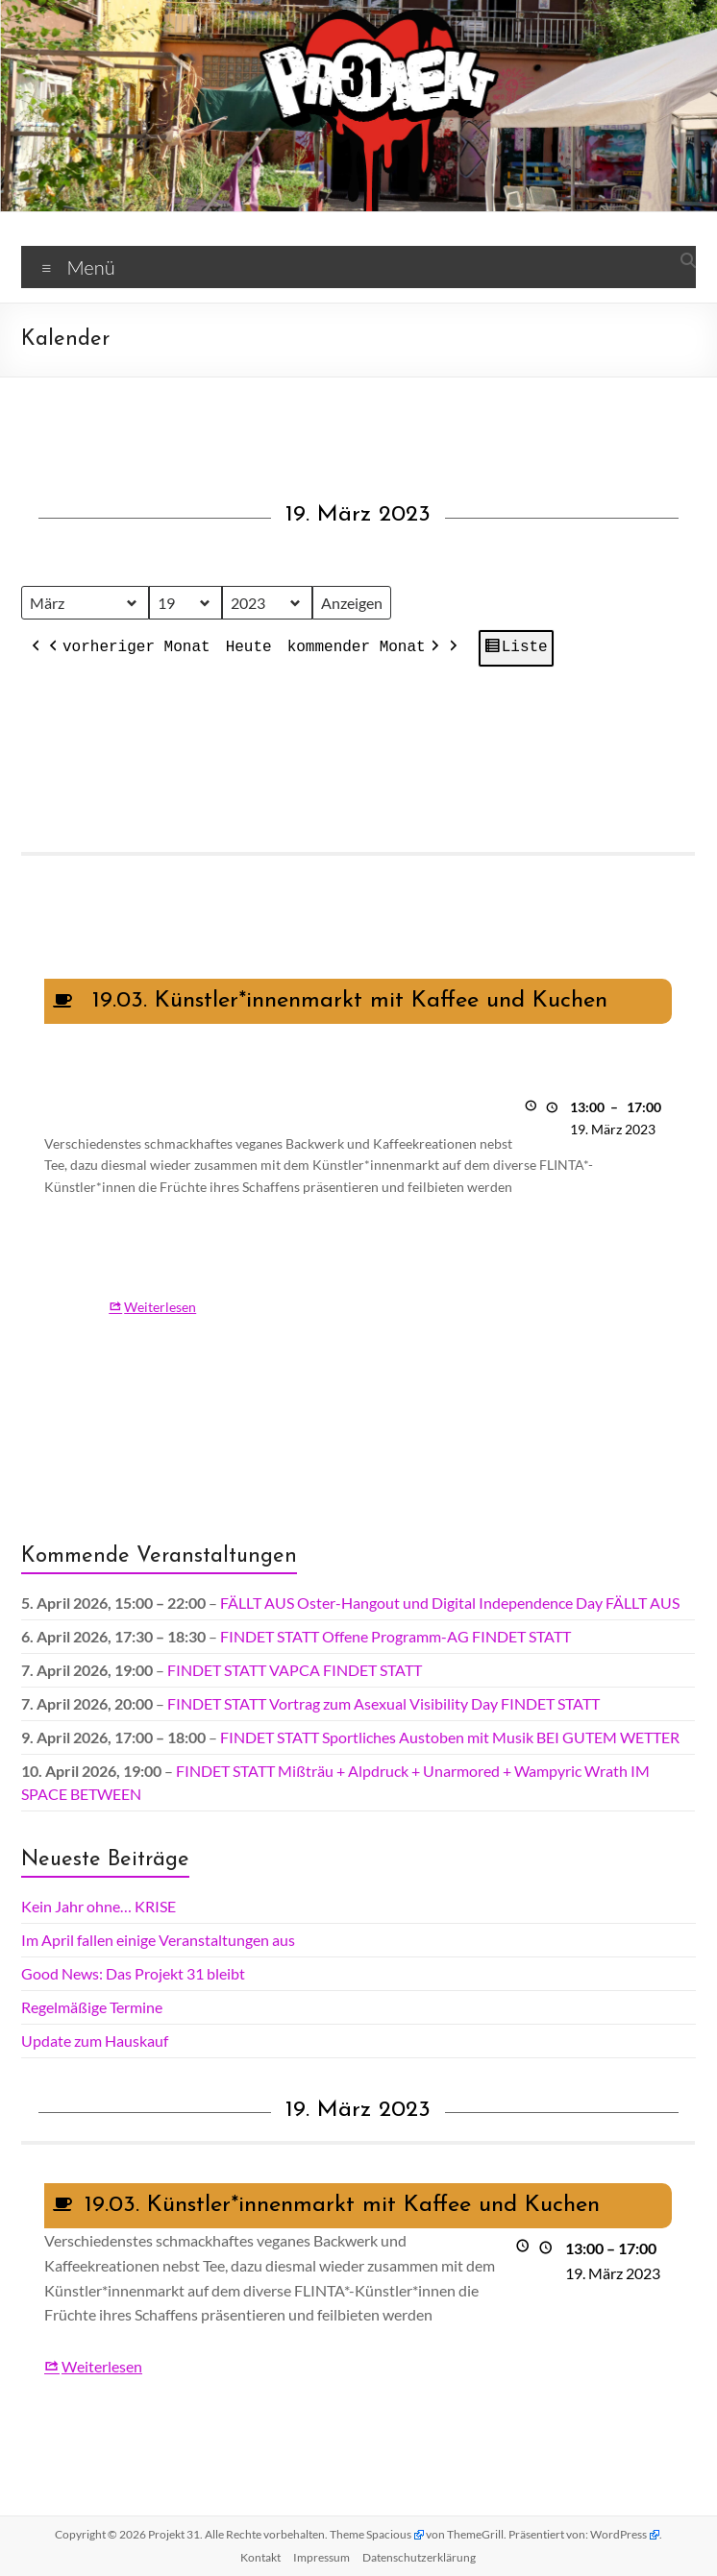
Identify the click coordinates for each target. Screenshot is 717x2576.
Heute (249, 648)
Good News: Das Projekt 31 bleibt (133, 1973)
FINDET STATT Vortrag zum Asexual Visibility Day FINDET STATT (383, 1703)
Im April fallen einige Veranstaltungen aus (158, 1940)
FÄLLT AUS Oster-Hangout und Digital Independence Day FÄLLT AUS (450, 1602)
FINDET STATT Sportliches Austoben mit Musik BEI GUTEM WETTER (450, 1737)
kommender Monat (365, 649)
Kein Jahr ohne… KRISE (98, 1906)
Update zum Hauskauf (94, 2040)
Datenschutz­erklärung (419, 2557)
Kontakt (260, 2557)
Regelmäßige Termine (91, 2007)
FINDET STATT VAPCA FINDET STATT (294, 1670)
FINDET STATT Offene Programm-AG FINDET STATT (395, 1636)
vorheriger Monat (127, 649)
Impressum (321, 2557)
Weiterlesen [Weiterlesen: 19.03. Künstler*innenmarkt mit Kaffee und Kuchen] (161, 1307)
